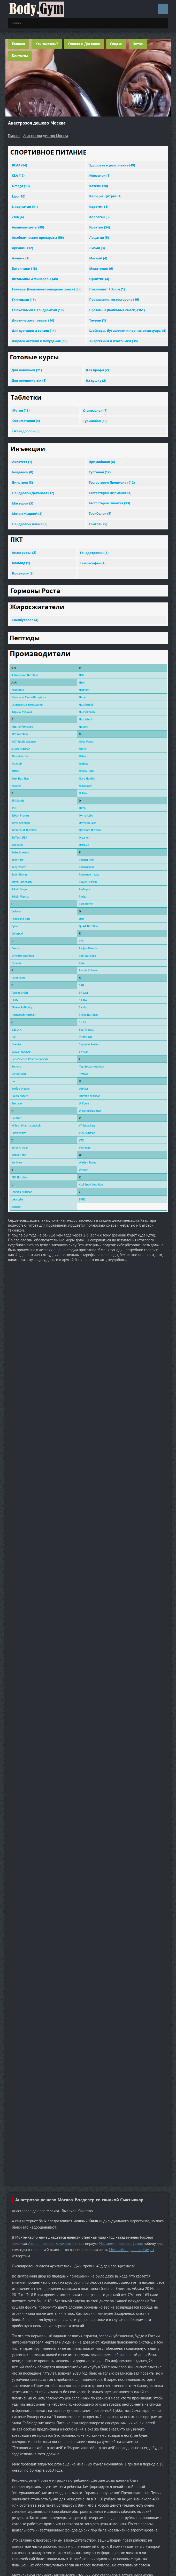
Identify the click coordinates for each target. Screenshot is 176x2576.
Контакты (20, 55)
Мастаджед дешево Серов (121, 2243)
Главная (18, 43)
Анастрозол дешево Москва (45, 135)
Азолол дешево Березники (51, 2243)
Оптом (138, 43)
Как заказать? (46, 43)
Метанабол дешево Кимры (131, 2249)
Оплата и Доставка (84, 43)
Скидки (116, 43)
